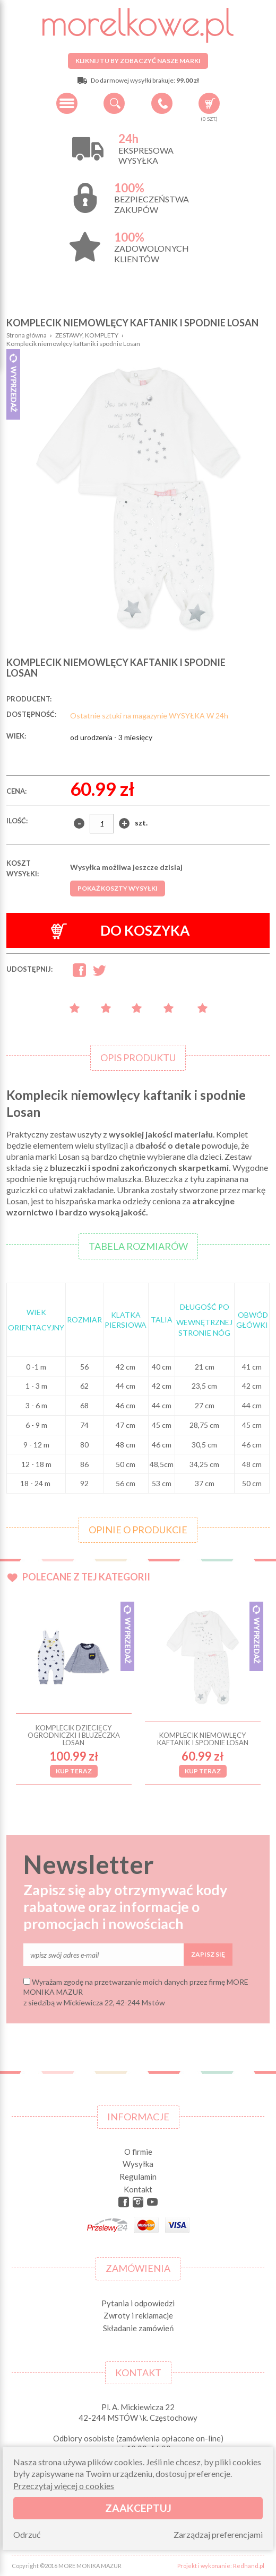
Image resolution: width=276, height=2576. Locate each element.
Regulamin (138, 2176)
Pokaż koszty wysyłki (117, 888)
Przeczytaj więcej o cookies (63, 2486)
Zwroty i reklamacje (138, 2315)
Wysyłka (138, 2164)
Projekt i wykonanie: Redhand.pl (220, 2565)
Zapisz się (208, 1954)
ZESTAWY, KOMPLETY (86, 335)
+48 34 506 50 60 (161, 103)
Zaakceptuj (138, 2508)
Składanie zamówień (138, 2328)
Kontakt (138, 2189)
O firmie (138, 2151)
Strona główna (26, 335)
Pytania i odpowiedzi (138, 2303)
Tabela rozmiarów (138, 1246)
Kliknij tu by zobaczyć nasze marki (138, 61)
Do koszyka (120, 930)
